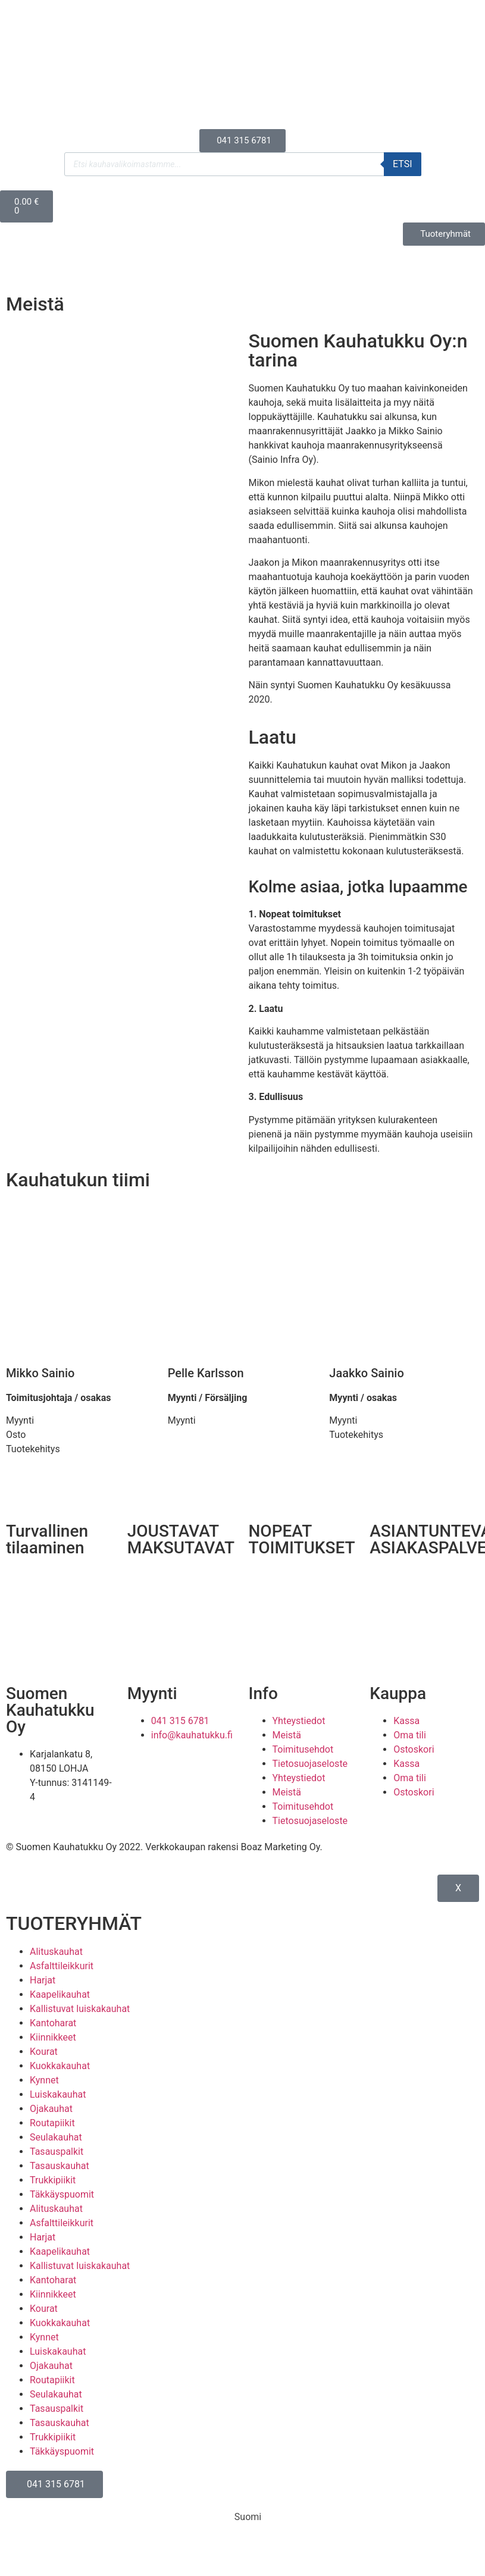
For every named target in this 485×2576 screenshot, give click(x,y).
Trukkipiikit (53, 2180)
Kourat (44, 2051)
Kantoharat (53, 2023)
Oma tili (409, 1735)
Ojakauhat (51, 2108)
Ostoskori (413, 1749)
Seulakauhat (56, 2137)
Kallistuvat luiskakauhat (80, 2008)
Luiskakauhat (58, 2094)
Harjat (42, 1980)
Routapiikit (52, 2123)
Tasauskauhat (59, 2165)
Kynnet (44, 2080)
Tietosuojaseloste (310, 1763)
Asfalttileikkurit (61, 1966)
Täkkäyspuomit (62, 2194)
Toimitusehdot (303, 1749)
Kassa (406, 1720)
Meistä (287, 1735)
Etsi (402, 164)
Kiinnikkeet (53, 2037)
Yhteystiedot (299, 1720)
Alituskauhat (56, 1951)
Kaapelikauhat (60, 1994)
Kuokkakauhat (60, 2066)
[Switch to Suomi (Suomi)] (242, 2517)
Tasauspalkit (56, 2151)
